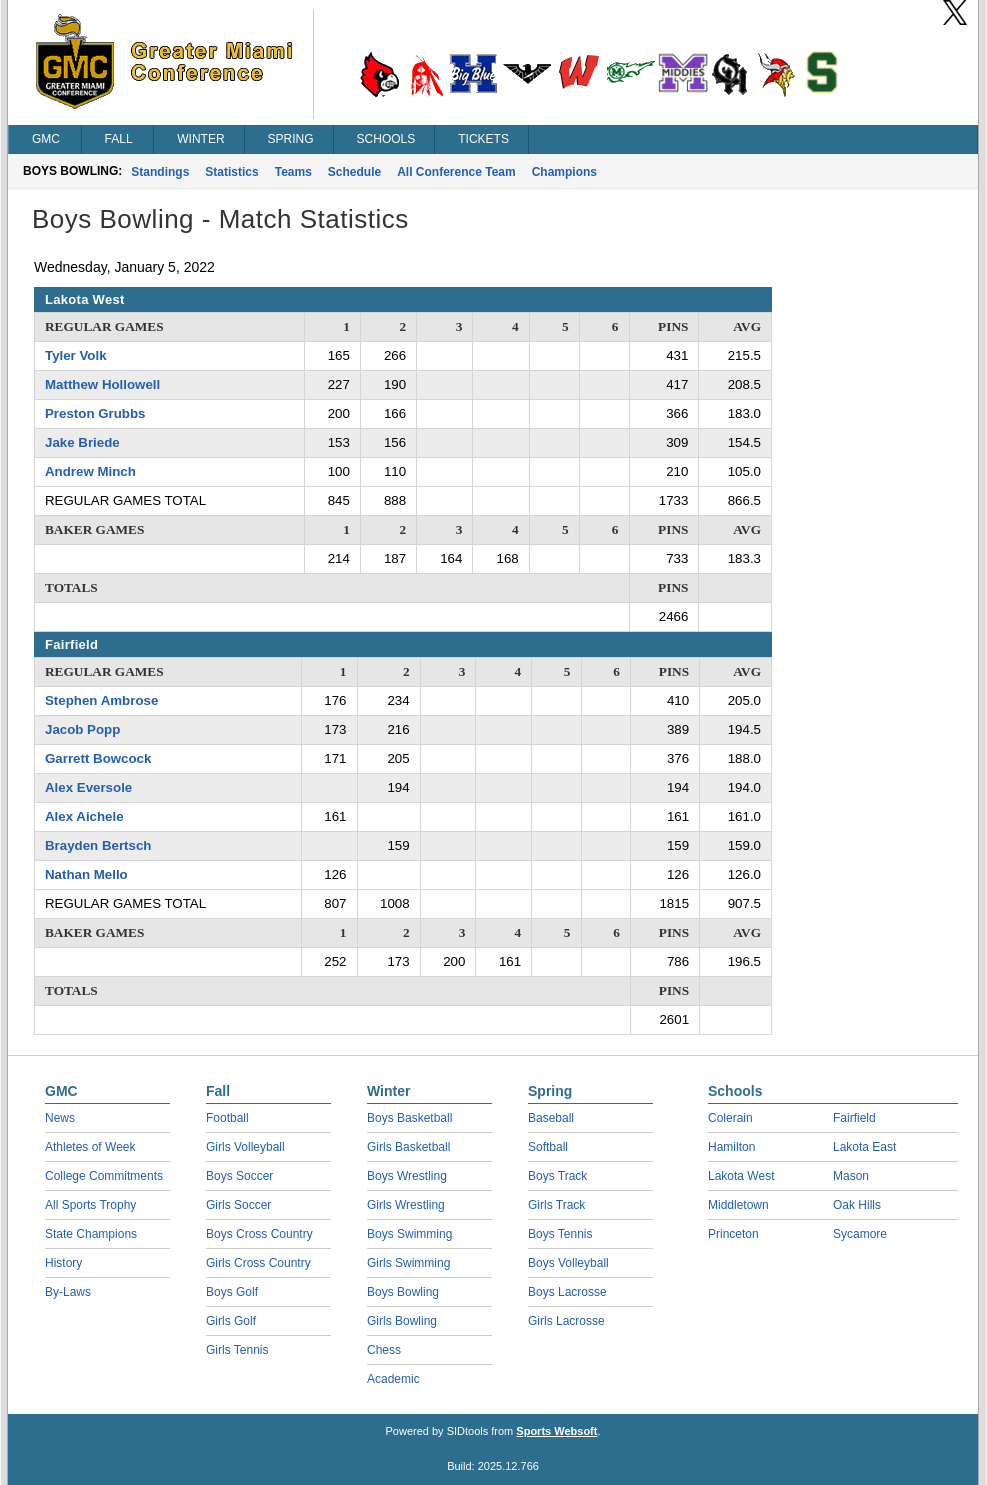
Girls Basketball (408, 1147)
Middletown (738, 1205)
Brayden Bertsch (98, 845)
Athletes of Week (90, 1147)
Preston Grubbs (95, 413)
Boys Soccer (239, 1176)
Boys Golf (232, 1292)
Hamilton (731, 1147)
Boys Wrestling (407, 1176)
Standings (160, 172)
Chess (384, 1350)
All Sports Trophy (90, 1205)
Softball (548, 1147)
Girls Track (556, 1205)
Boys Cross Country (259, 1234)
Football (227, 1118)
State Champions (91, 1234)
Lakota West (741, 1176)
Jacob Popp (82, 729)
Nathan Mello (86, 874)
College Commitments (104, 1176)
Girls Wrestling (406, 1205)
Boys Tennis (560, 1234)
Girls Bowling (402, 1321)
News (60, 1118)
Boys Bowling (403, 1292)
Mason (851, 1176)
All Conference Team (456, 172)
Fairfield (854, 1118)
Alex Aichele (84, 816)
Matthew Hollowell (102, 384)
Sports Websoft (556, 1431)
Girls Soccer (238, 1205)
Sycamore (860, 1234)
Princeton (733, 1234)
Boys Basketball (409, 1118)
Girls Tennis (237, 1350)
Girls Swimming (408, 1263)
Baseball (551, 1118)
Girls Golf (231, 1321)
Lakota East (864, 1147)
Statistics (231, 172)
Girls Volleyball (245, 1147)
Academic (393, 1379)
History (63, 1263)
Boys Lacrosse (567, 1292)
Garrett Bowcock (98, 758)
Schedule (354, 172)
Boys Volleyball (568, 1263)
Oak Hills (857, 1205)
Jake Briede (82, 442)
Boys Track (557, 1176)
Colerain (730, 1118)
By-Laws (68, 1292)
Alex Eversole (88, 787)
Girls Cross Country (258, 1263)
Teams (293, 172)
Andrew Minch (90, 471)
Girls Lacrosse (566, 1321)
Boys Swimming (409, 1234)
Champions (564, 172)
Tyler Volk (76, 355)
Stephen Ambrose (101, 700)
